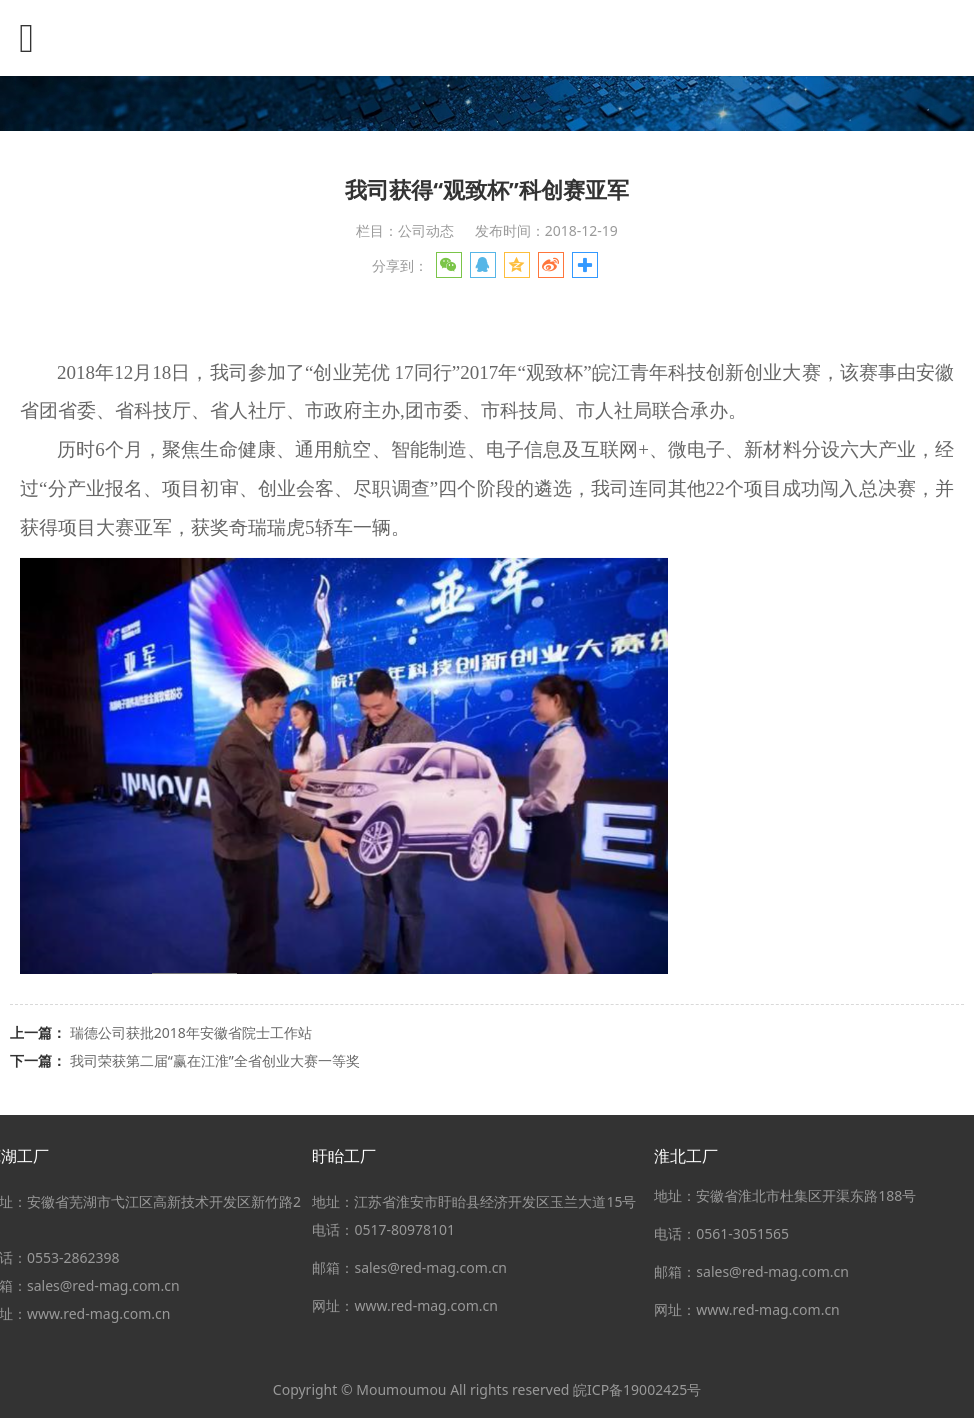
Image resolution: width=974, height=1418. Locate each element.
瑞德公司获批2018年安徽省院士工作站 (191, 1032)
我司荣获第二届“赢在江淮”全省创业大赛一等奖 (215, 1060)
